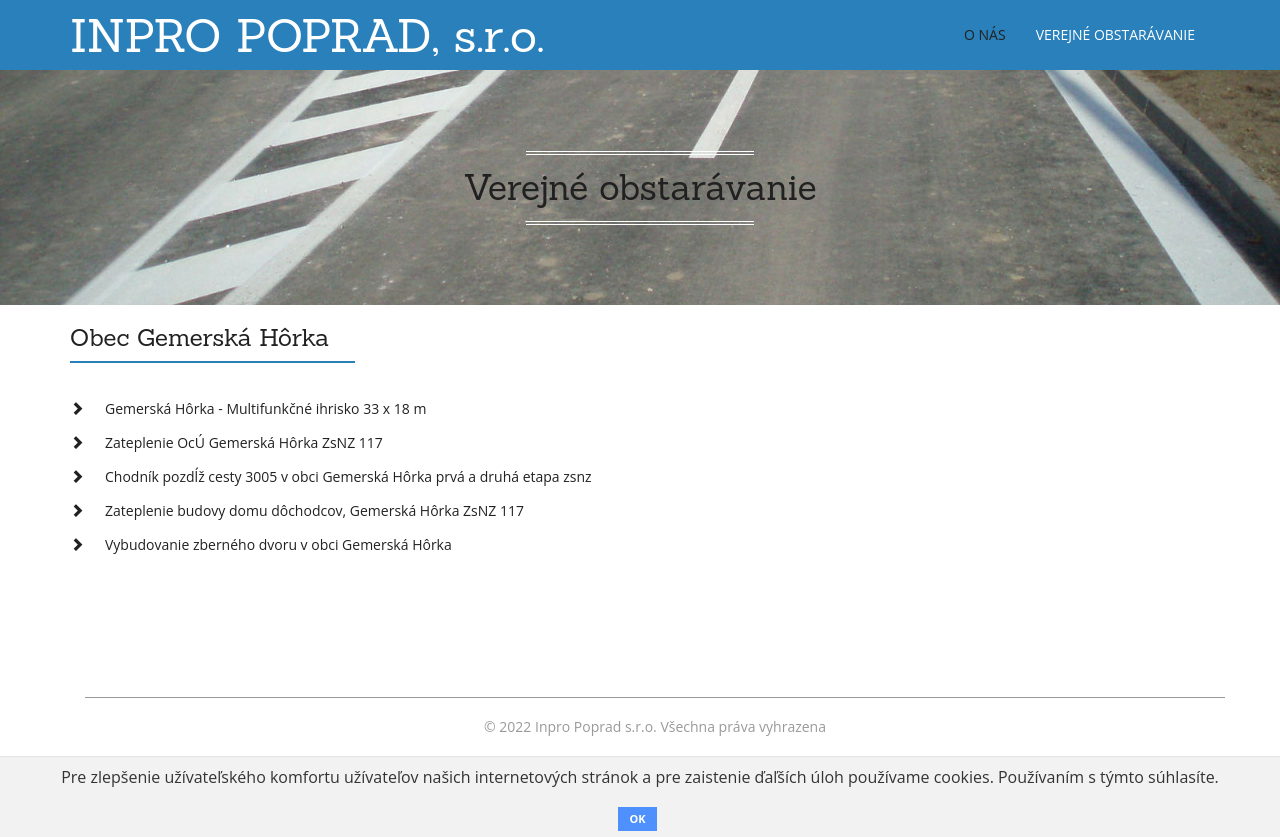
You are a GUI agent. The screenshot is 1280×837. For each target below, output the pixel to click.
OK (637, 818)
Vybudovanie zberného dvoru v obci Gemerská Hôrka (278, 544)
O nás (985, 34)
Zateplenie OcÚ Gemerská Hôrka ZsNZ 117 (244, 442)
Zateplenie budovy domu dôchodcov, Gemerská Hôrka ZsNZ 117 (314, 510)
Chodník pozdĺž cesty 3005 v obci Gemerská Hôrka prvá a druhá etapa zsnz (348, 476)
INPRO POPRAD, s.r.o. (307, 35)
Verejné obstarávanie (1115, 34)
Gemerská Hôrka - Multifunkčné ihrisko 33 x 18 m (265, 408)
